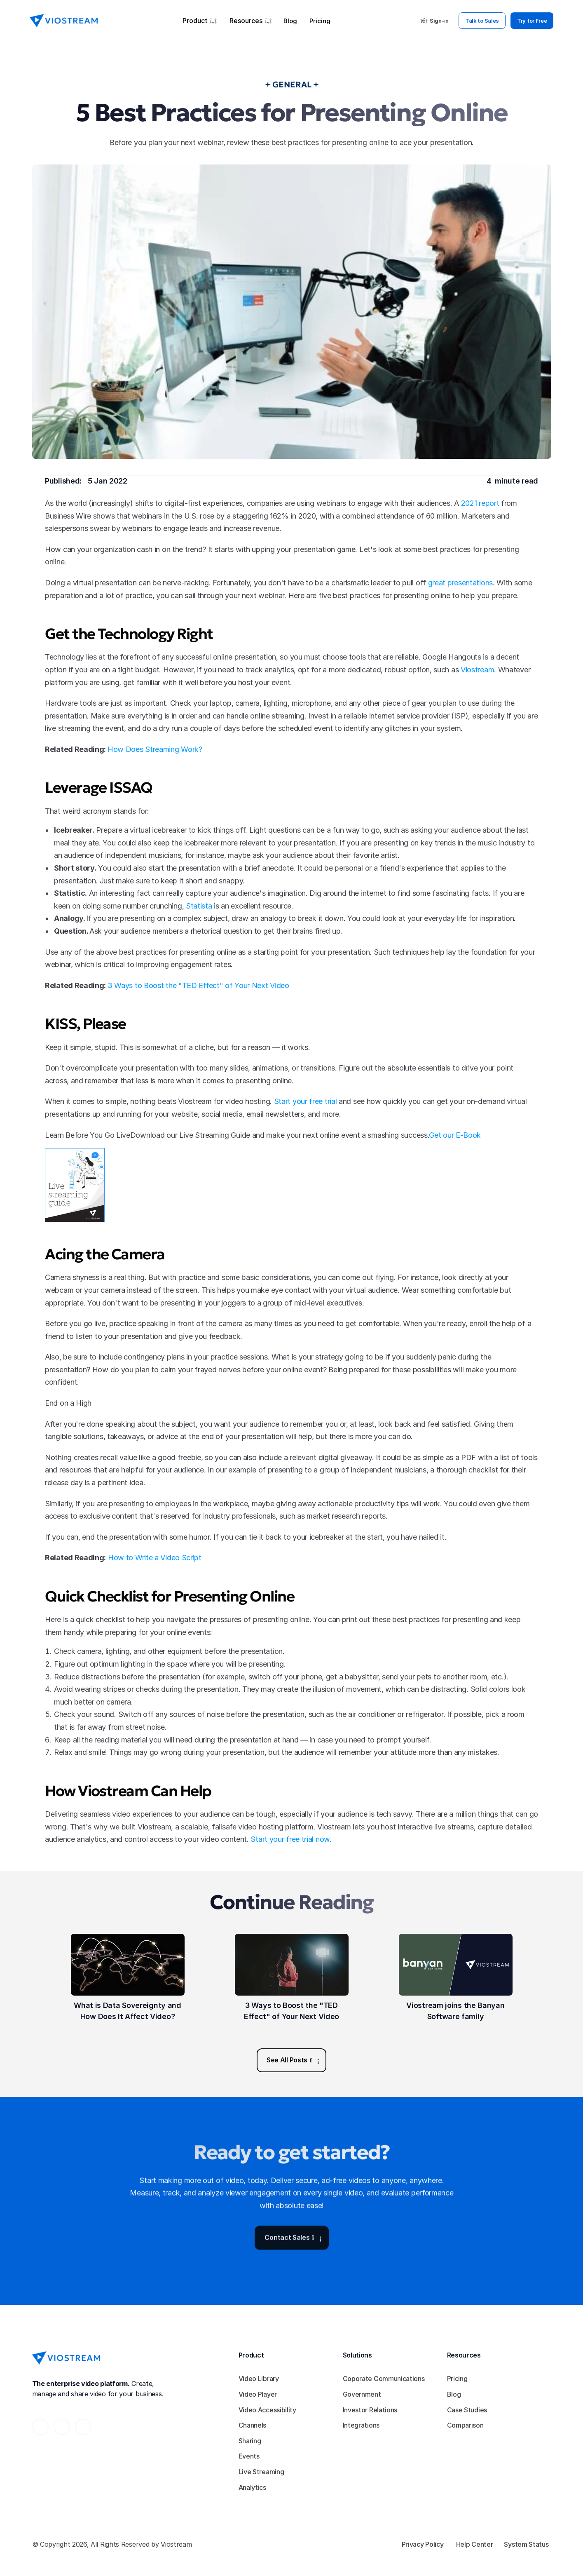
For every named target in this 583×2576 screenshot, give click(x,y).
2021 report (480, 503)
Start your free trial (305, 1101)
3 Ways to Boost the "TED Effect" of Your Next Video (198, 985)
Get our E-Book (455, 1135)
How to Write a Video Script (154, 1557)
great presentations (460, 582)
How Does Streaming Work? (155, 749)
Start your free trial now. (291, 1839)
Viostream (477, 669)
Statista (199, 906)
